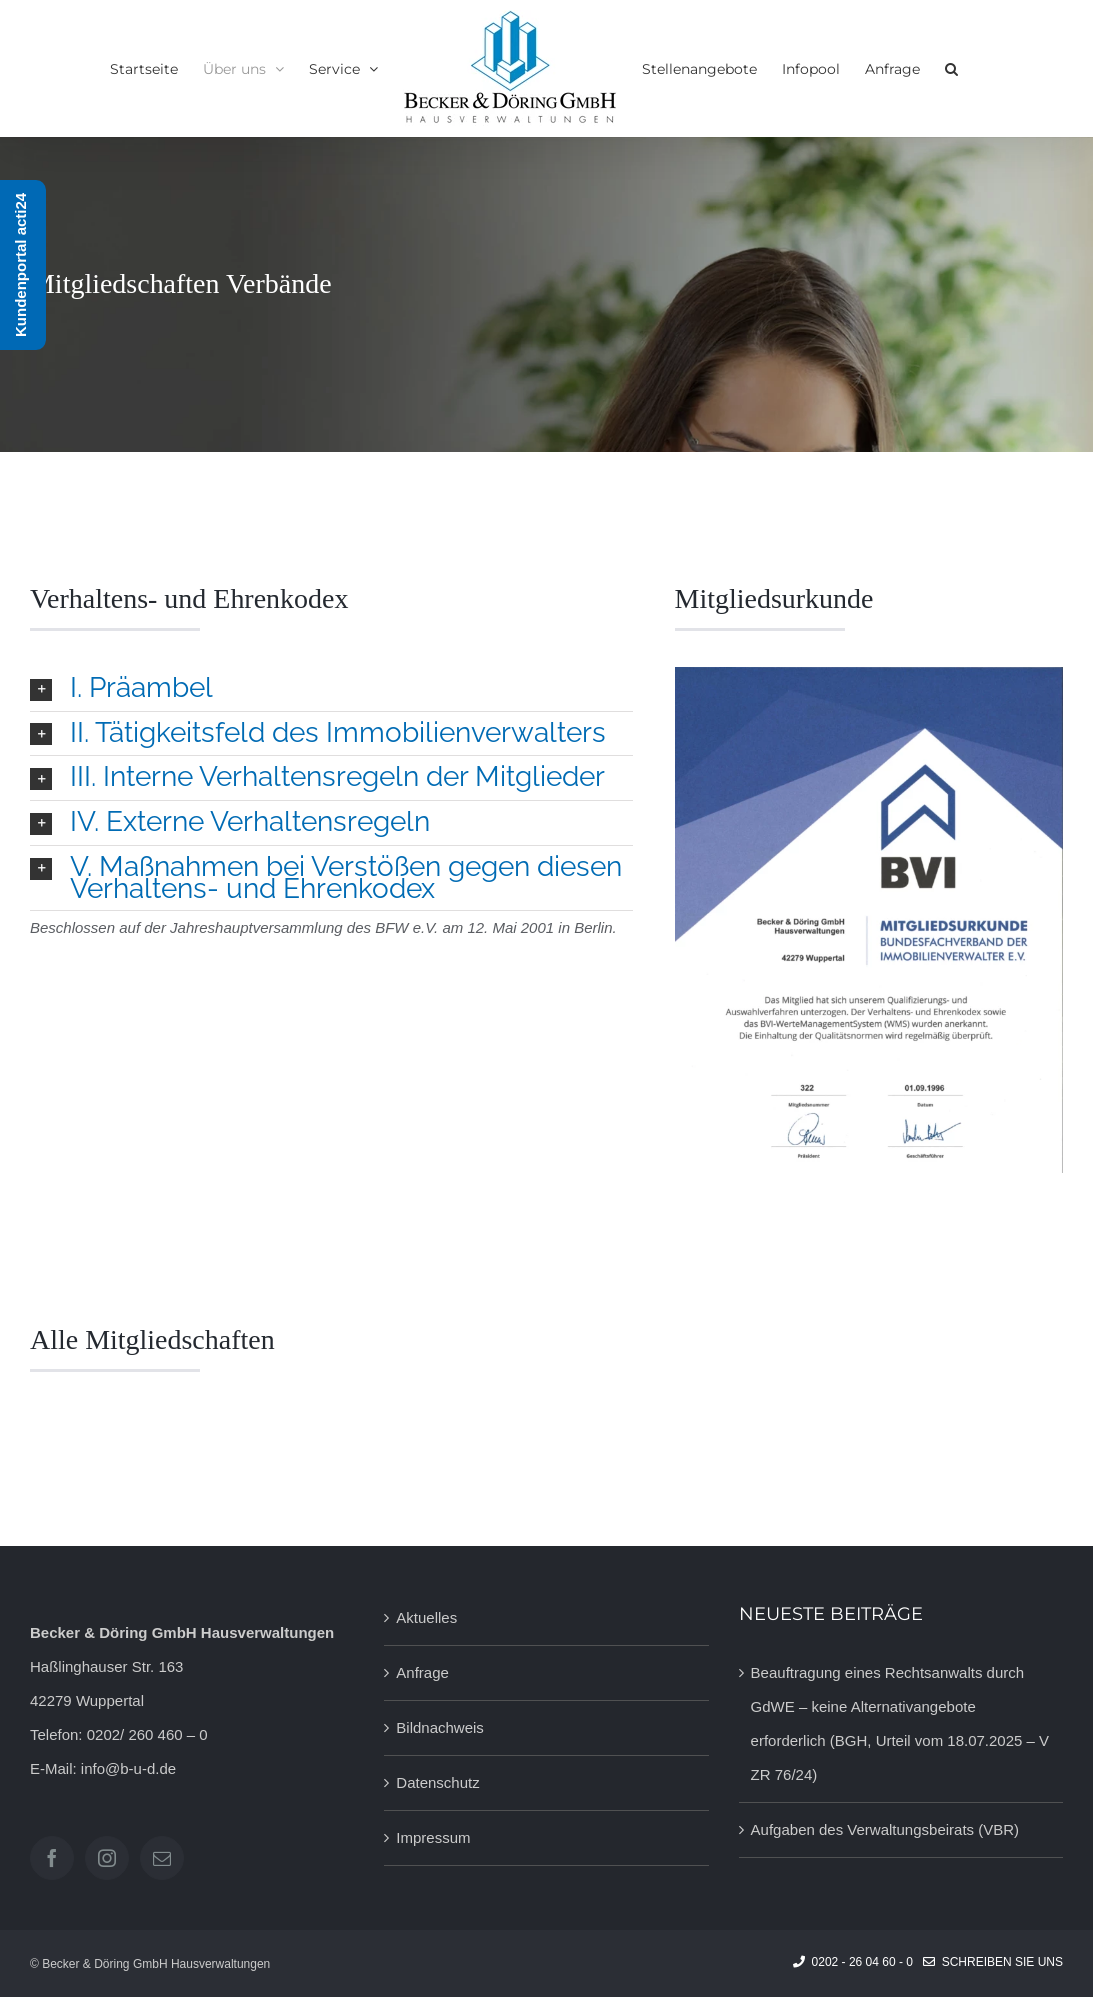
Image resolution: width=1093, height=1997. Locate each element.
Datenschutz (437, 1782)
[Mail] (162, 1858)
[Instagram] (107, 1858)
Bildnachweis (440, 1727)
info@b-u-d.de (128, 1768)
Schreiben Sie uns (993, 1962)
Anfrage (422, 1672)
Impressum (433, 1837)
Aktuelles (426, 1617)
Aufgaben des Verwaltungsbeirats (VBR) (885, 1829)
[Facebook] (52, 1858)
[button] (951, 69)
